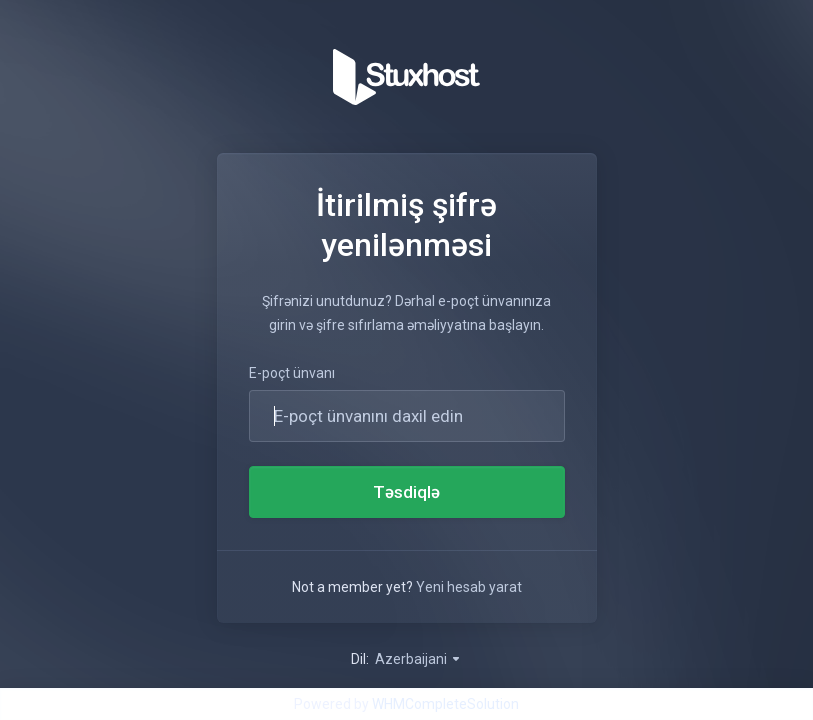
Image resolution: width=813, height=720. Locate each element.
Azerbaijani (418, 659)
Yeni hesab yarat (469, 587)
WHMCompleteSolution (445, 704)
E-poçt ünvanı (292, 373)
